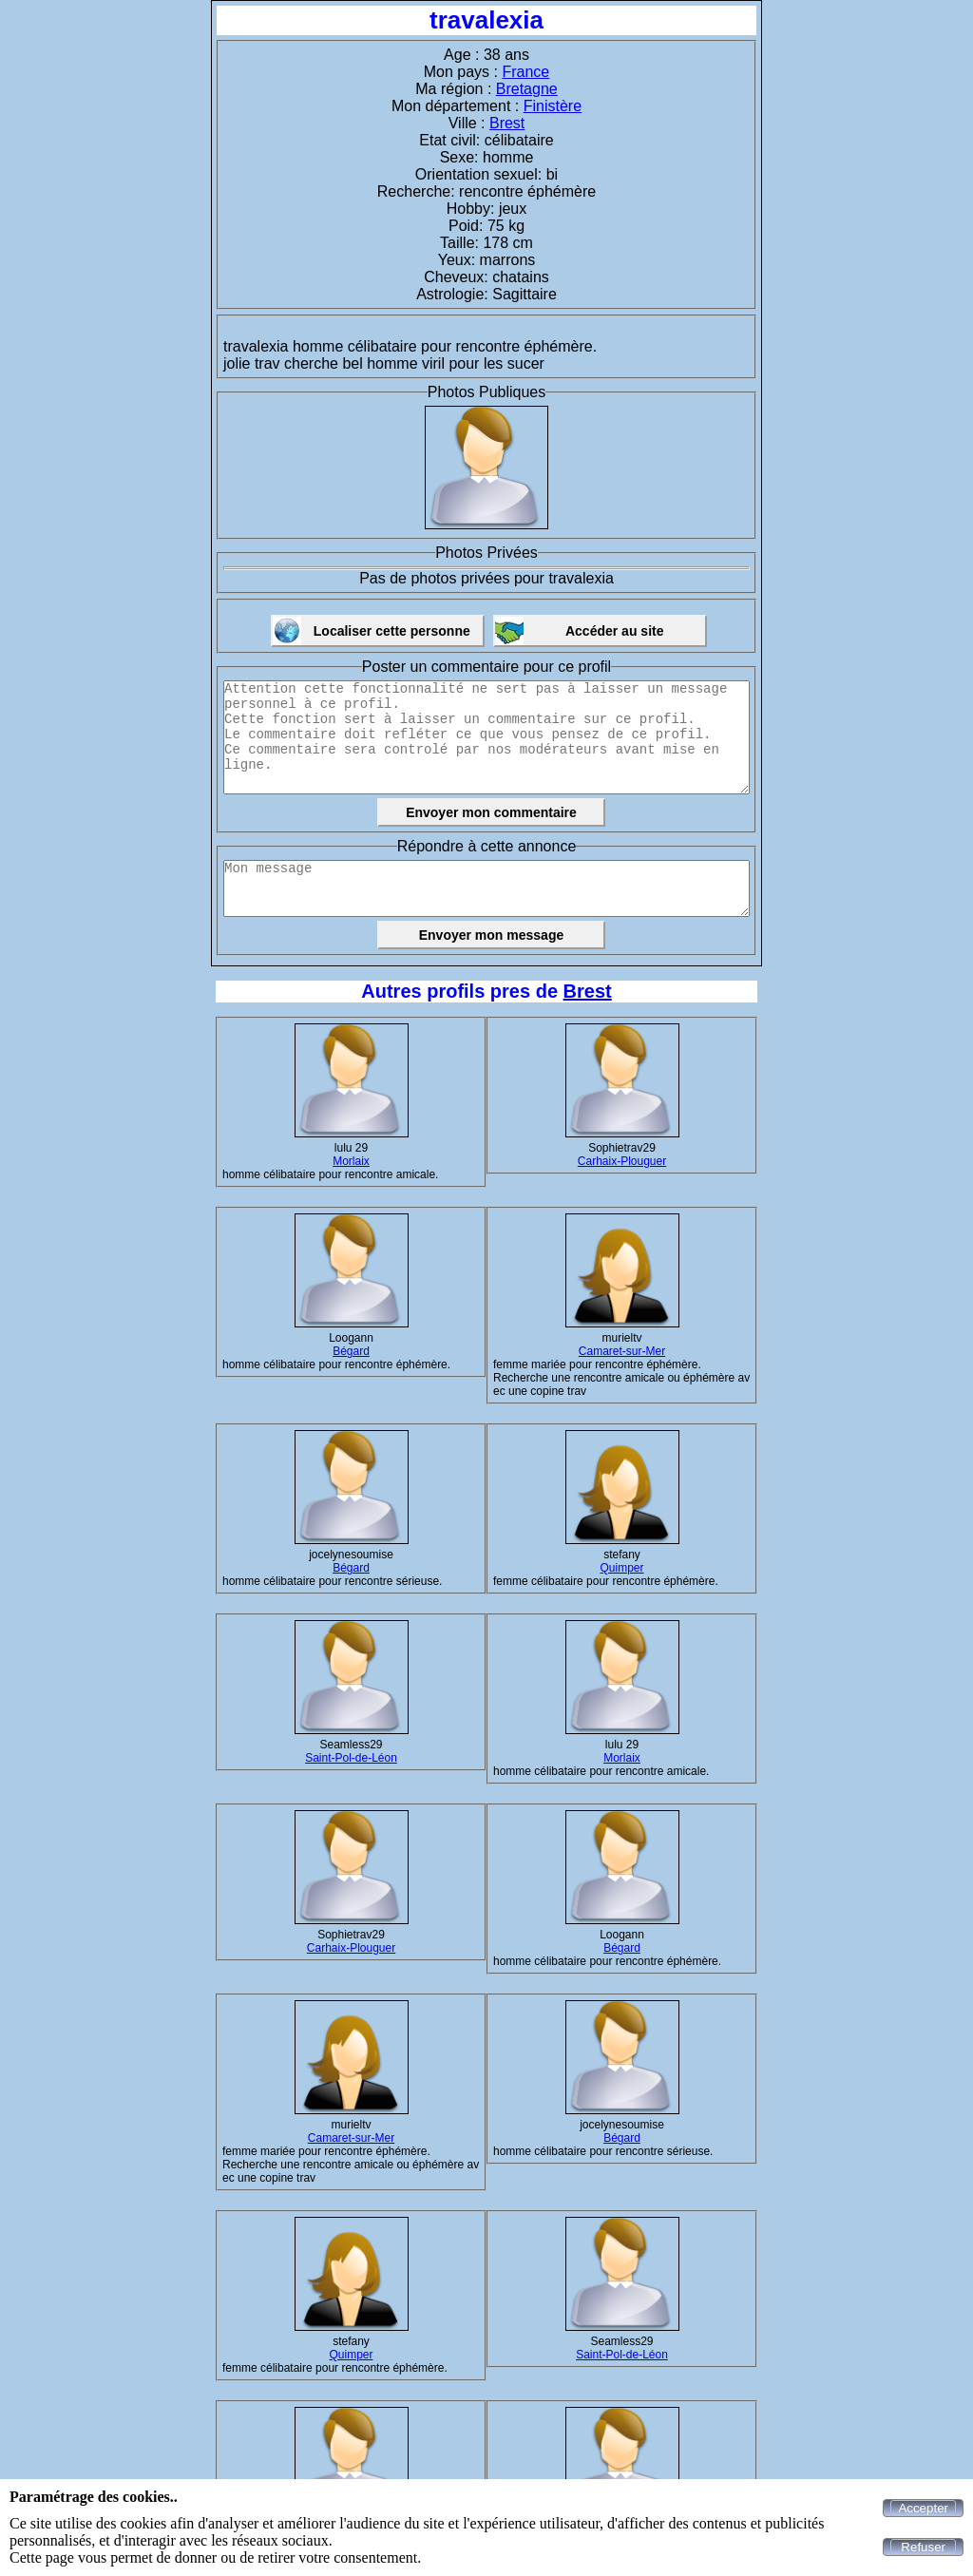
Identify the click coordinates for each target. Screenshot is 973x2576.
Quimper (621, 1567)
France (525, 72)
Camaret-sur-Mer (622, 1351)
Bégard (351, 1351)
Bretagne (527, 89)
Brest (507, 123)
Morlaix (351, 1161)
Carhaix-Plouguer (622, 1161)
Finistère (553, 106)
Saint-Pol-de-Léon (351, 1758)
